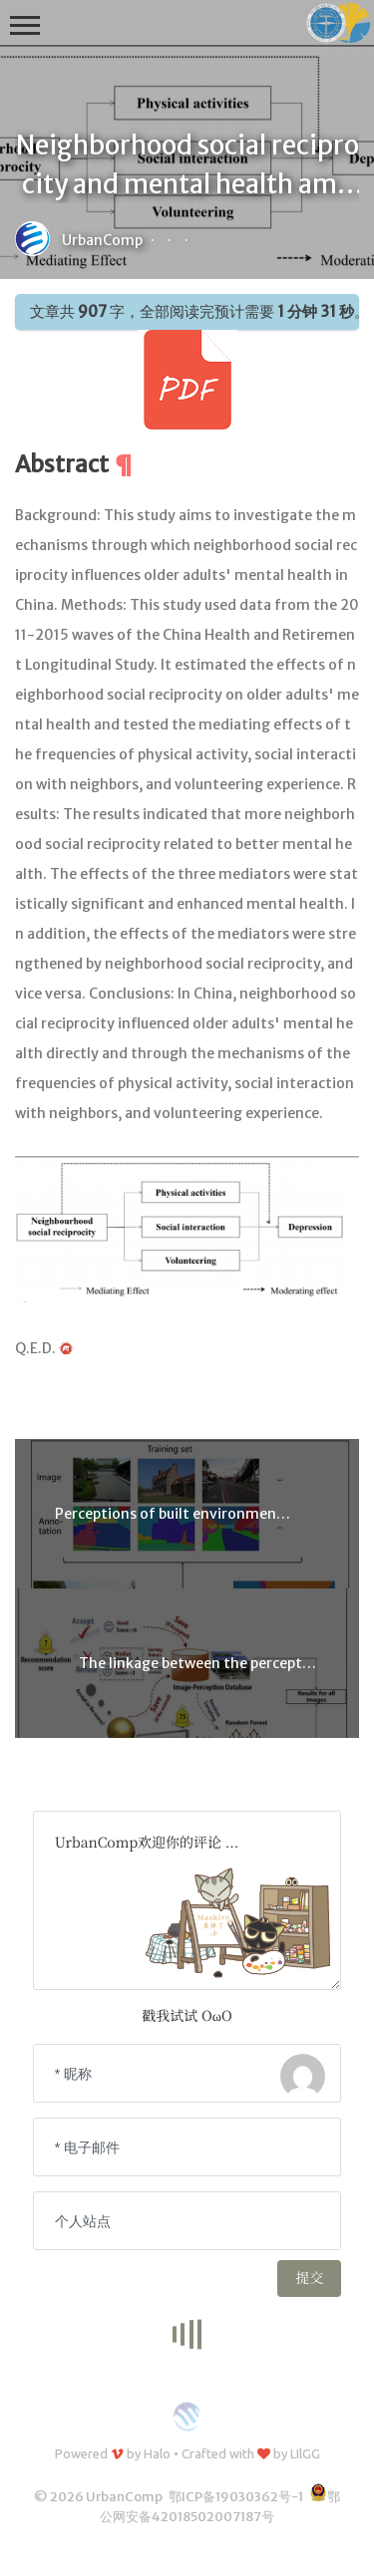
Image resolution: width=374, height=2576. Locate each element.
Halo (157, 2453)
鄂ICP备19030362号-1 (236, 2496)
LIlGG (305, 2453)
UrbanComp (102, 240)
